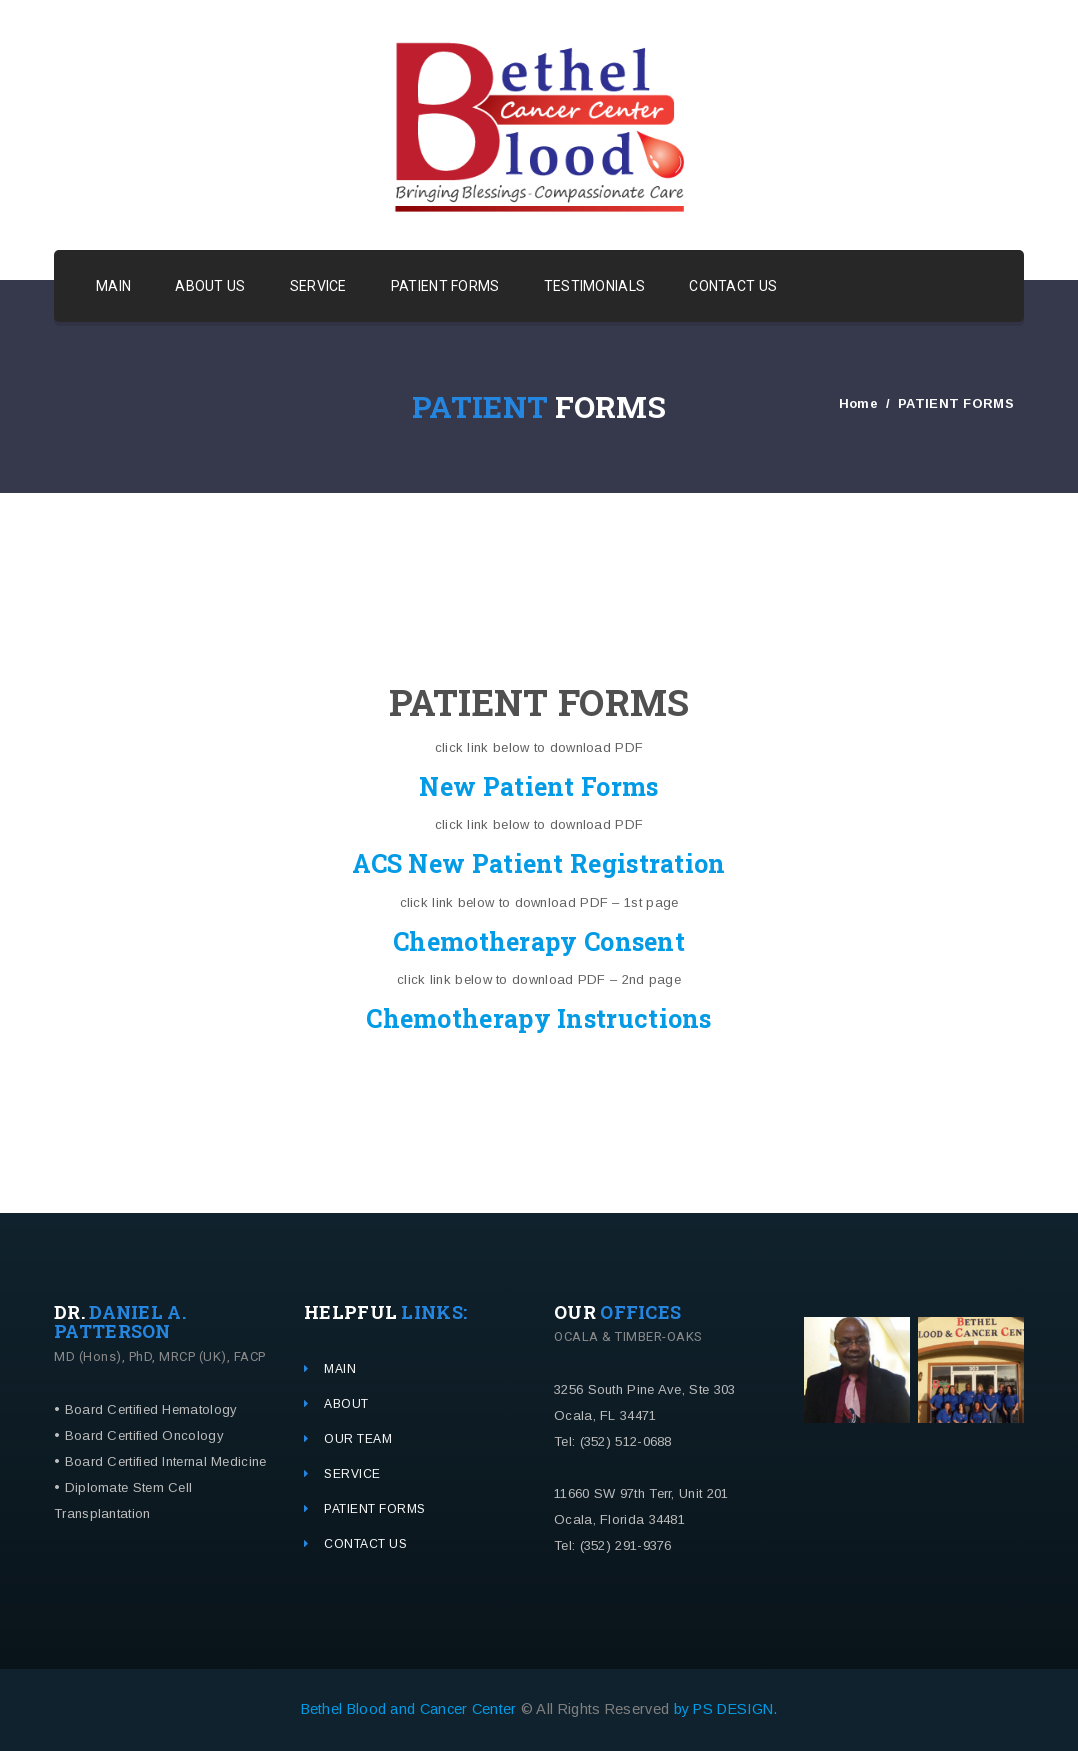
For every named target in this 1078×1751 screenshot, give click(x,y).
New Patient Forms (538, 786)
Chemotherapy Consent (539, 941)
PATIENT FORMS (445, 286)
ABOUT (346, 1404)
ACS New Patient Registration (538, 863)
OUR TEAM (358, 1439)
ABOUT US (210, 286)
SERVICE (318, 286)
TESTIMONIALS (595, 286)
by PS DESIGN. (726, 1709)
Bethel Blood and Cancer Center (411, 1709)
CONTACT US (733, 286)
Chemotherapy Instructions (539, 1018)
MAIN (113, 286)
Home (858, 403)
